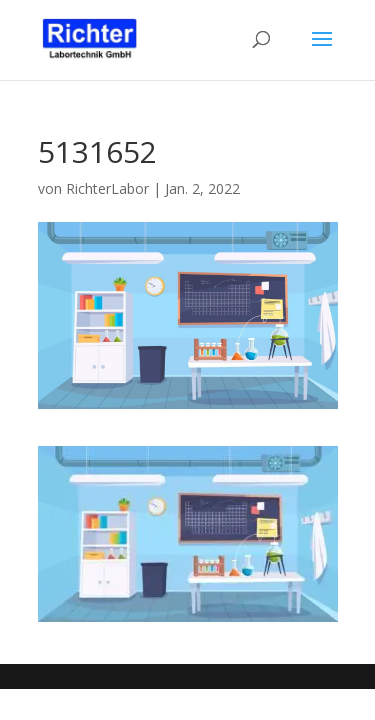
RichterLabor (107, 188)
